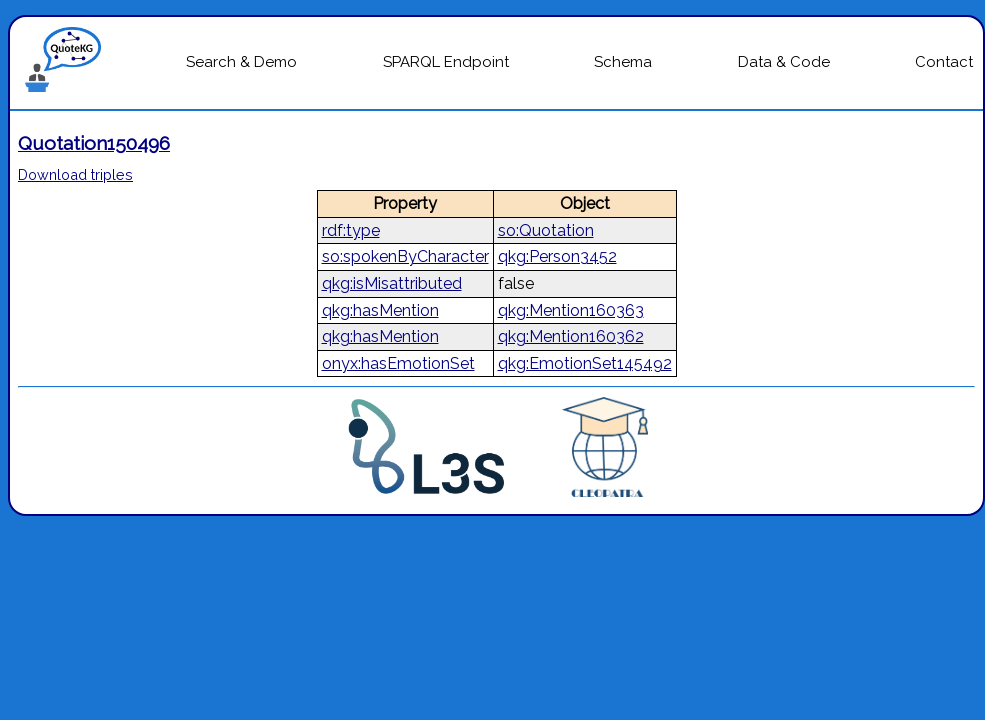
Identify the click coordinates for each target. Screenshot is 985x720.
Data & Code (784, 62)
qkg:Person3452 (557, 256)
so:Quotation (546, 230)
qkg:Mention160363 (571, 310)
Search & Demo (241, 62)
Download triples (75, 174)
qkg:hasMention (380, 310)
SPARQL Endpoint (446, 62)
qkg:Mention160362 (571, 336)
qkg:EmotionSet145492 (585, 363)
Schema (623, 62)
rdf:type (351, 230)
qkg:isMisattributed (392, 283)
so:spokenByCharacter (405, 256)
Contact (944, 62)
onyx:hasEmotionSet (398, 363)
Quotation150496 (94, 143)
